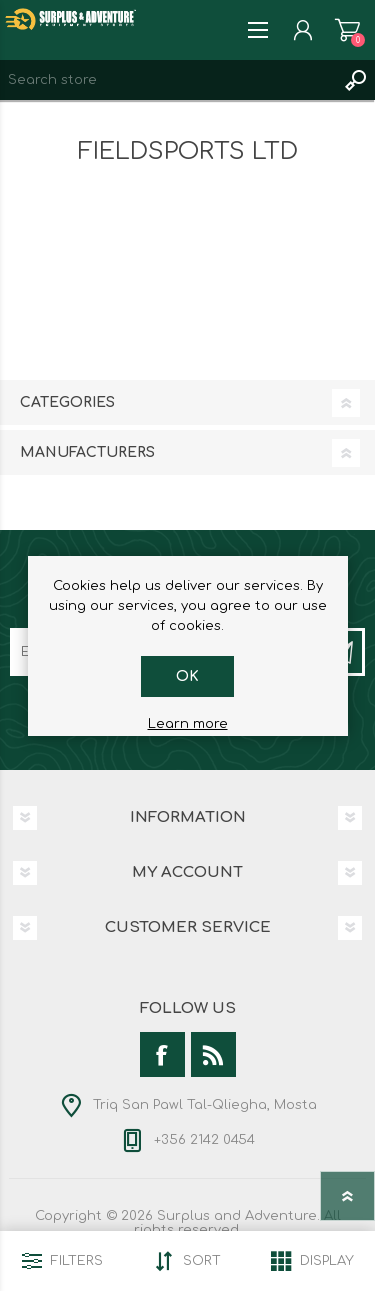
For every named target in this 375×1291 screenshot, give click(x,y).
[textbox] (167, 80)
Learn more (188, 724)
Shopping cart (347, 30)
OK (187, 676)
